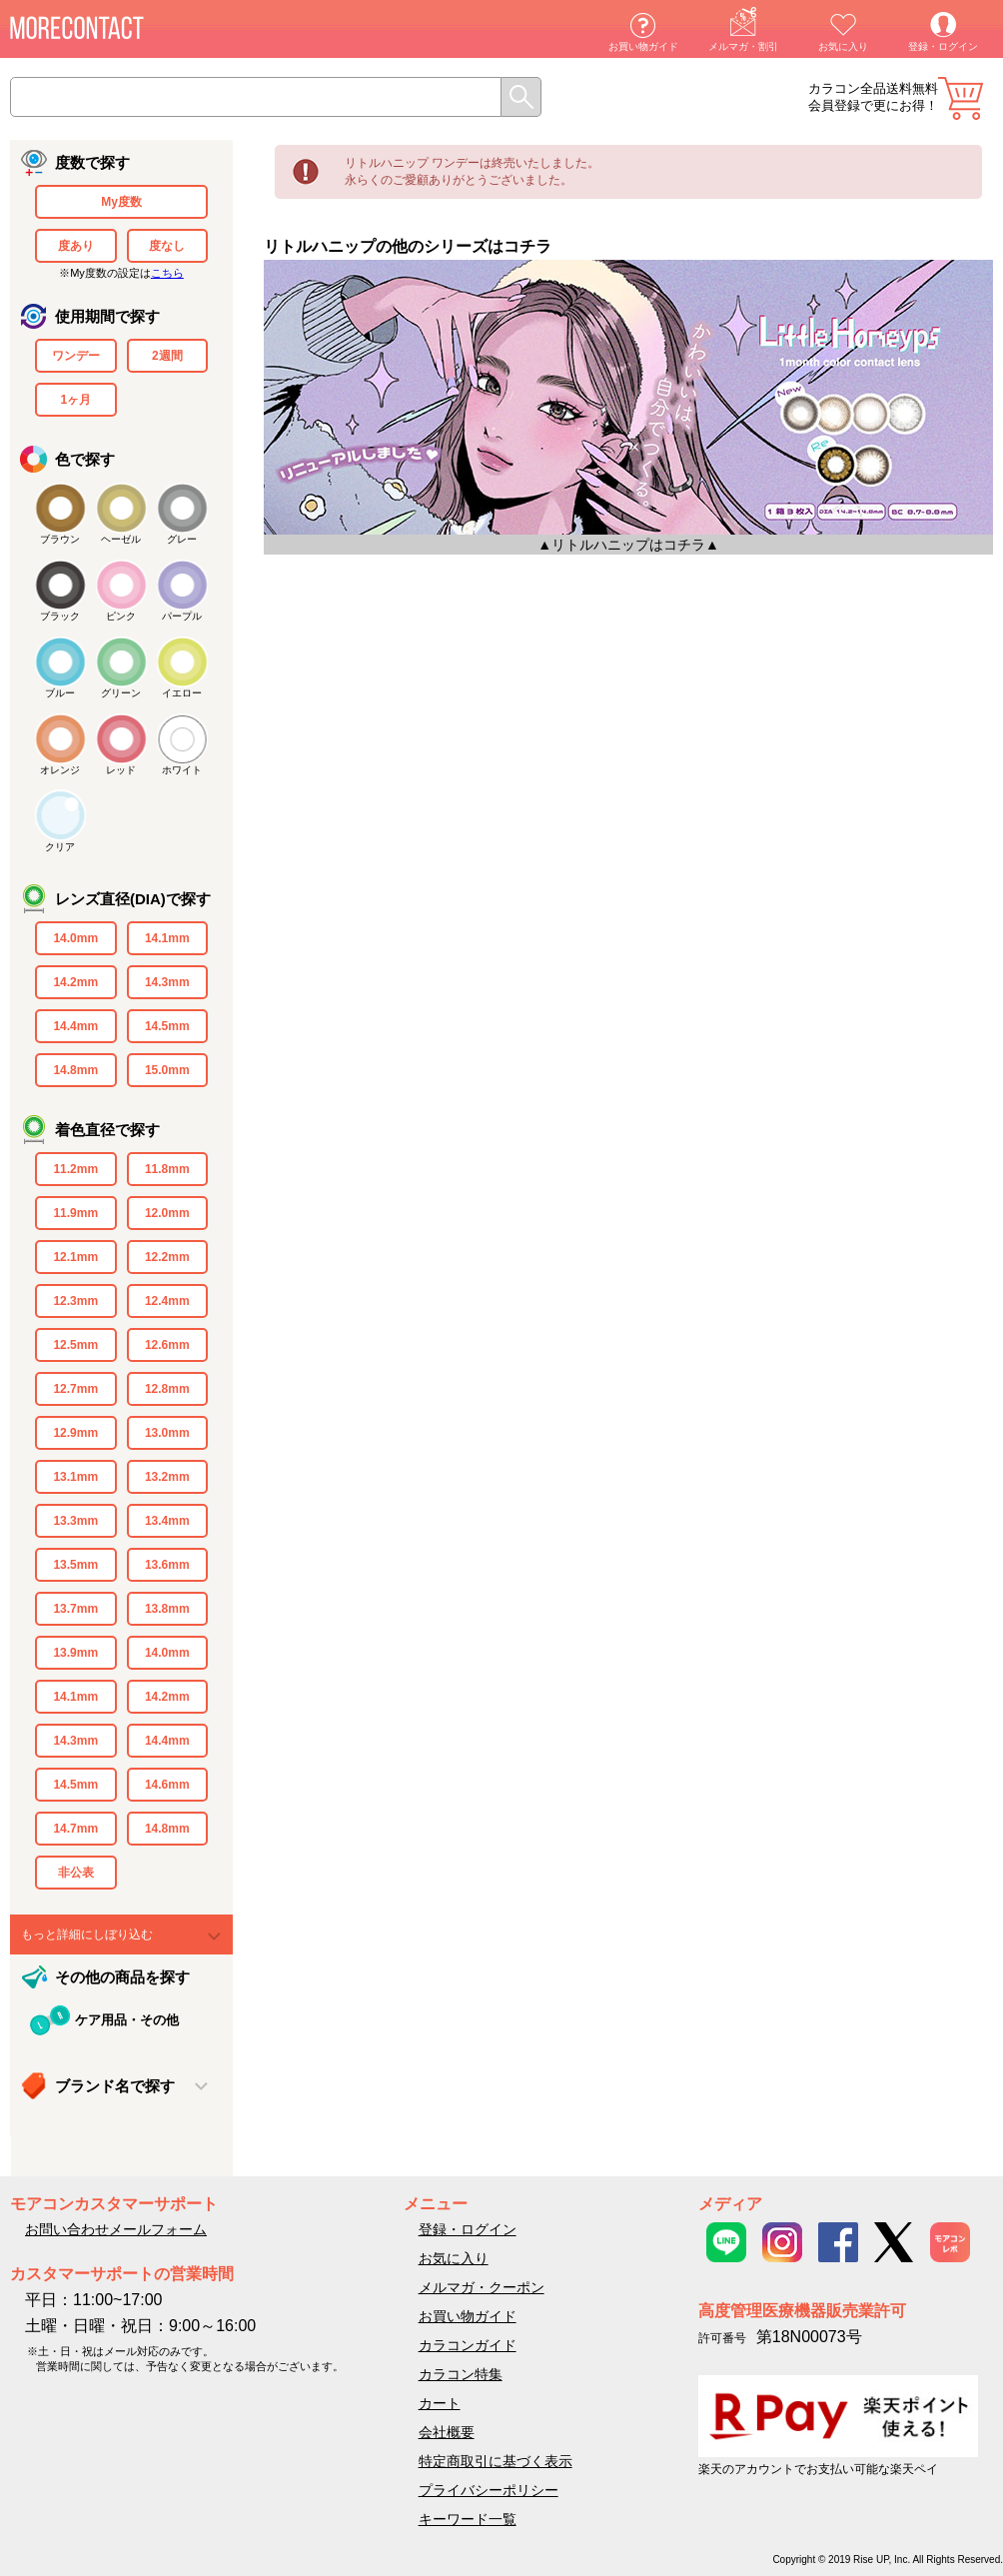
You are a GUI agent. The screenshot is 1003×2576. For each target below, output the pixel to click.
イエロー (182, 692)
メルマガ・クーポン (481, 2287)
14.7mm (75, 1829)
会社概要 (447, 2432)
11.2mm (75, 1169)
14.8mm (75, 1070)
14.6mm (167, 1785)
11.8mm (167, 1169)
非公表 (76, 1873)
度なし (167, 246)
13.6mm (167, 1565)
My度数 (121, 202)
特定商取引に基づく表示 (495, 2461)
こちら (167, 273)
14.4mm (75, 1026)
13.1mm (75, 1477)
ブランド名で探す (115, 2085)
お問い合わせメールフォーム (116, 2229)
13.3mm (75, 1521)
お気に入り (843, 46)
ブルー (60, 692)
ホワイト (182, 769)
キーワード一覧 (467, 2519)
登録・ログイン (943, 46)
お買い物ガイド (643, 46)
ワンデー (76, 356)
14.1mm (167, 938)
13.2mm (167, 1477)
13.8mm (167, 1609)
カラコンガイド (467, 2345)
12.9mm (75, 1433)
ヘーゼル (121, 539)
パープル (182, 616)
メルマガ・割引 (743, 46)
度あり (76, 246)
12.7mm (75, 1389)
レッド (121, 769)
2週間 (167, 356)
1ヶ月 (75, 400)
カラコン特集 (460, 2374)
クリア (60, 846)
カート (960, 98)
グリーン (121, 692)
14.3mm (167, 982)
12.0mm (167, 1213)
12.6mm (167, 1345)
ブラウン (60, 539)
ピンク (121, 616)
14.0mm (75, 938)
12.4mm (167, 1301)
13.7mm (75, 1609)
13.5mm (75, 1565)
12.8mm (167, 1389)
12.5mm (75, 1345)
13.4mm (167, 1521)
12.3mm (75, 1301)
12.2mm (167, 1257)
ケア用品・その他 (127, 2019)
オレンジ (60, 769)
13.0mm (167, 1433)
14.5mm (167, 1026)
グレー (182, 539)
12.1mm (75, 1257)
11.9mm (75, 1213)
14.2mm (75, 982)
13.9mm (75, 1653)
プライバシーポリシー (488, 2490)
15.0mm (167, 1070)
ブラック (60, 616)
